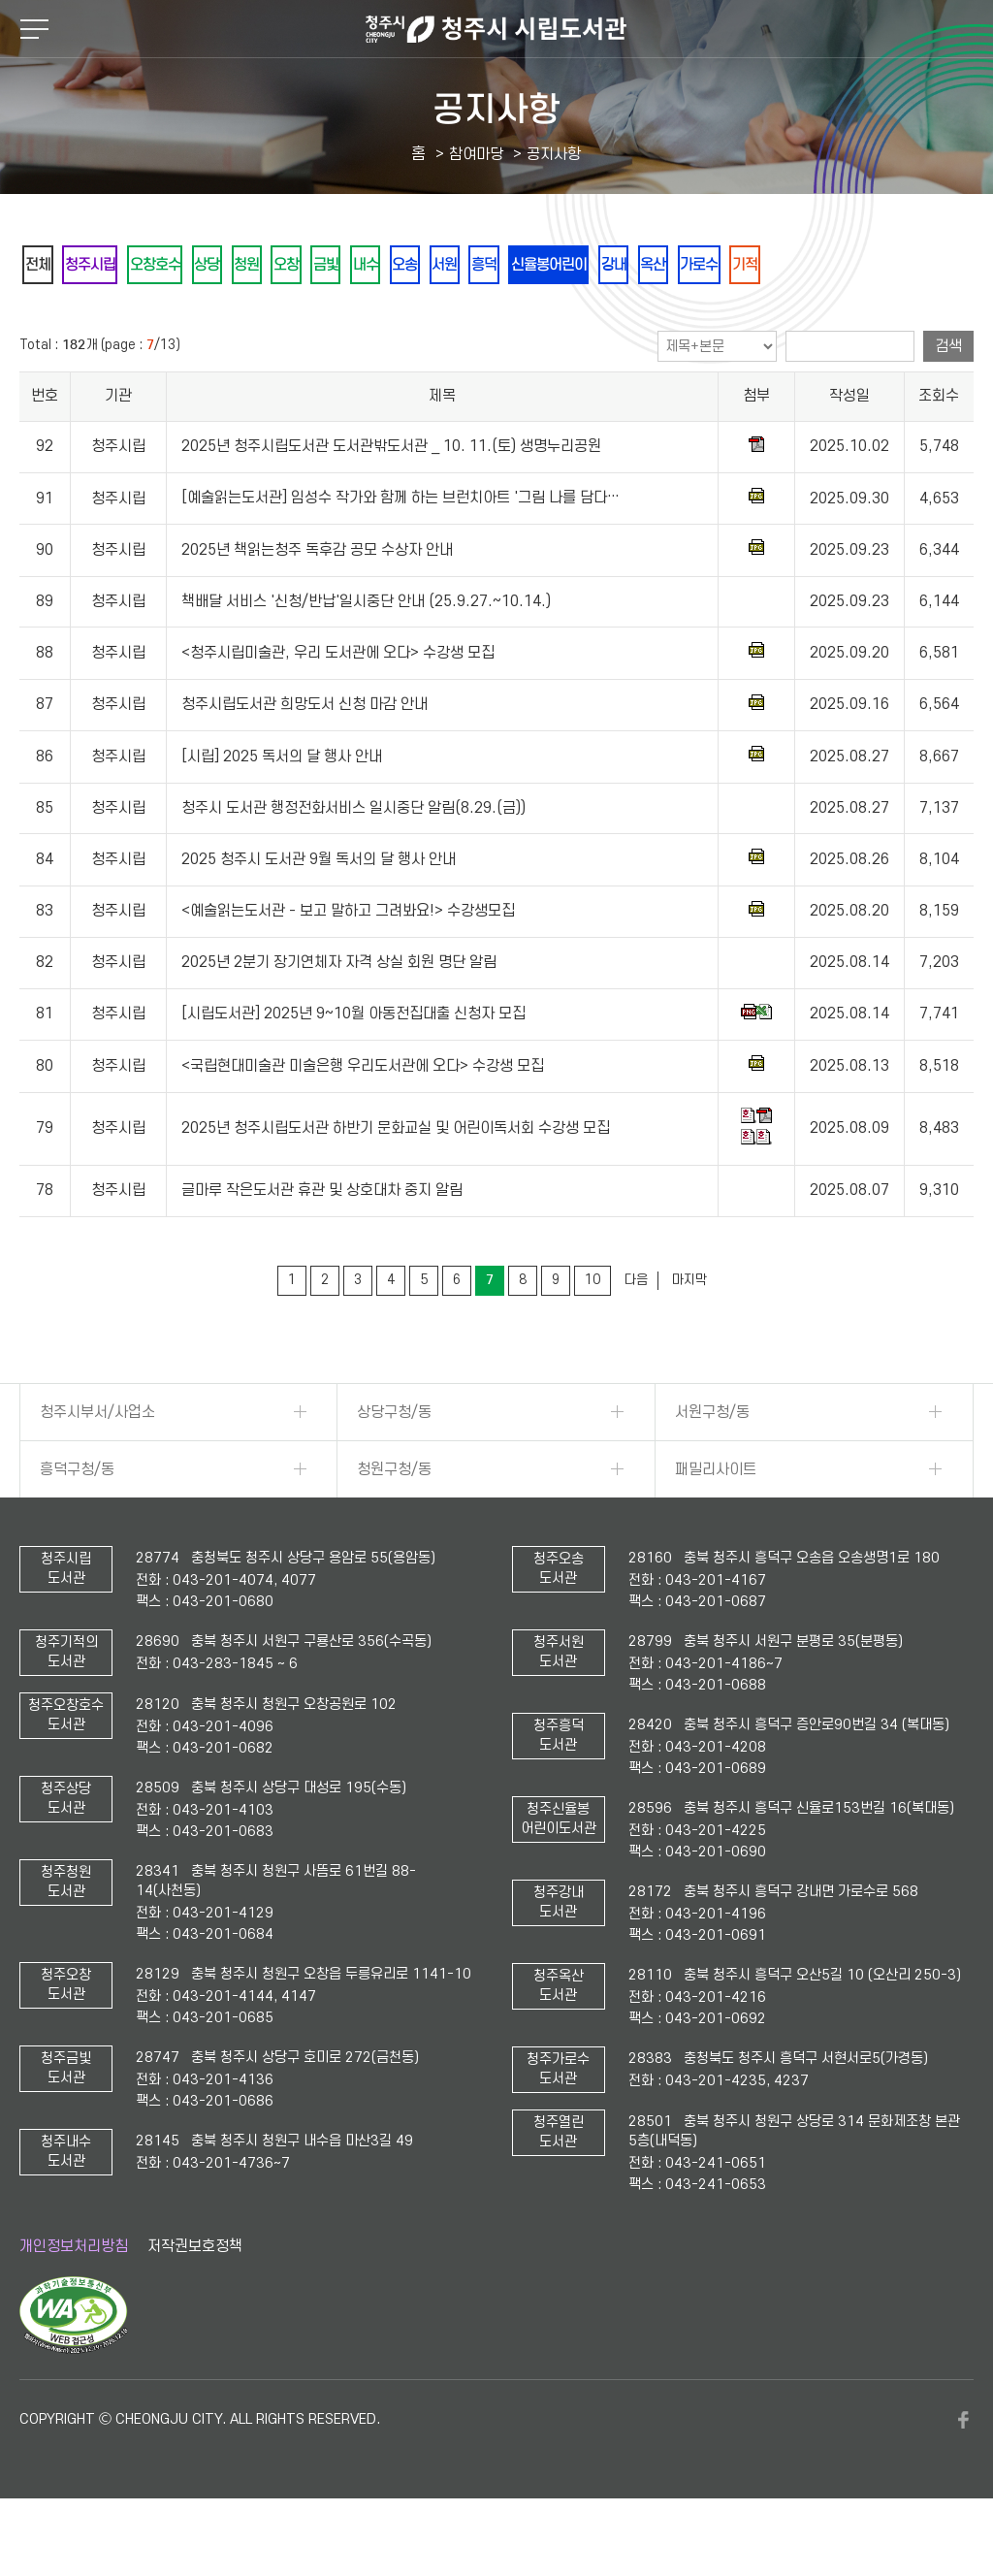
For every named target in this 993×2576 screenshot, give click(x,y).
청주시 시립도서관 (496, 29)
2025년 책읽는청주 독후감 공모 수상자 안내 (317, 603)
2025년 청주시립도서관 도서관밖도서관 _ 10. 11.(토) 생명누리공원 (391, 499)
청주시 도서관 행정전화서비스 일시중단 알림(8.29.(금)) (353, 861)
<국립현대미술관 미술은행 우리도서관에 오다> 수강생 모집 (362, 1119)
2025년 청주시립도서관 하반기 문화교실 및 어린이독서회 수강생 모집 (395, 1181)
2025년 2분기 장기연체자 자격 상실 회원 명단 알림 (338, 1015)
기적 (43, 316)
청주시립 (109, 265)
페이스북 (964, 2473)
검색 (948, 399)
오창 (359, 265)
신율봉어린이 (701, 265)
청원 (307, 265)
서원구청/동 (712, 1464)
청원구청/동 (394, 1521)
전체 (43, 265)
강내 (780, 265)
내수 (464, 265)
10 (592, 1333)
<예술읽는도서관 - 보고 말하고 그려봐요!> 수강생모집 (348, 964)
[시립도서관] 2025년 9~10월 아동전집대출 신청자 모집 (353, 1067)
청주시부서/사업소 (97, 1464)
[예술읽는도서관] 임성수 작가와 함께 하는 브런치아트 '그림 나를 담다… (400, 551)
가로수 (892, 265)
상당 (255, 265)
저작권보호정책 (194, 2298)
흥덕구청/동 (77, 1521)
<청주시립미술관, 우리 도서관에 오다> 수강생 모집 (338, 706)
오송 (516, 265)
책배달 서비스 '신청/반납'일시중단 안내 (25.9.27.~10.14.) (366, 654)
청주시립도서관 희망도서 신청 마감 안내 (304, 757)
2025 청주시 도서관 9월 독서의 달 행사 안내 (318, 912)
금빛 (412, 265)
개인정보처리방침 (73, 2298)
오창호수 (189, 265)
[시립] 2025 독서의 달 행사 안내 (281, 810)
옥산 (833, 265)
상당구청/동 (394, 1464)
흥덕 (621, 265)
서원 (569, 265)
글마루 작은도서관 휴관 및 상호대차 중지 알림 (322, 1243)
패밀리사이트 (715, 1521)
